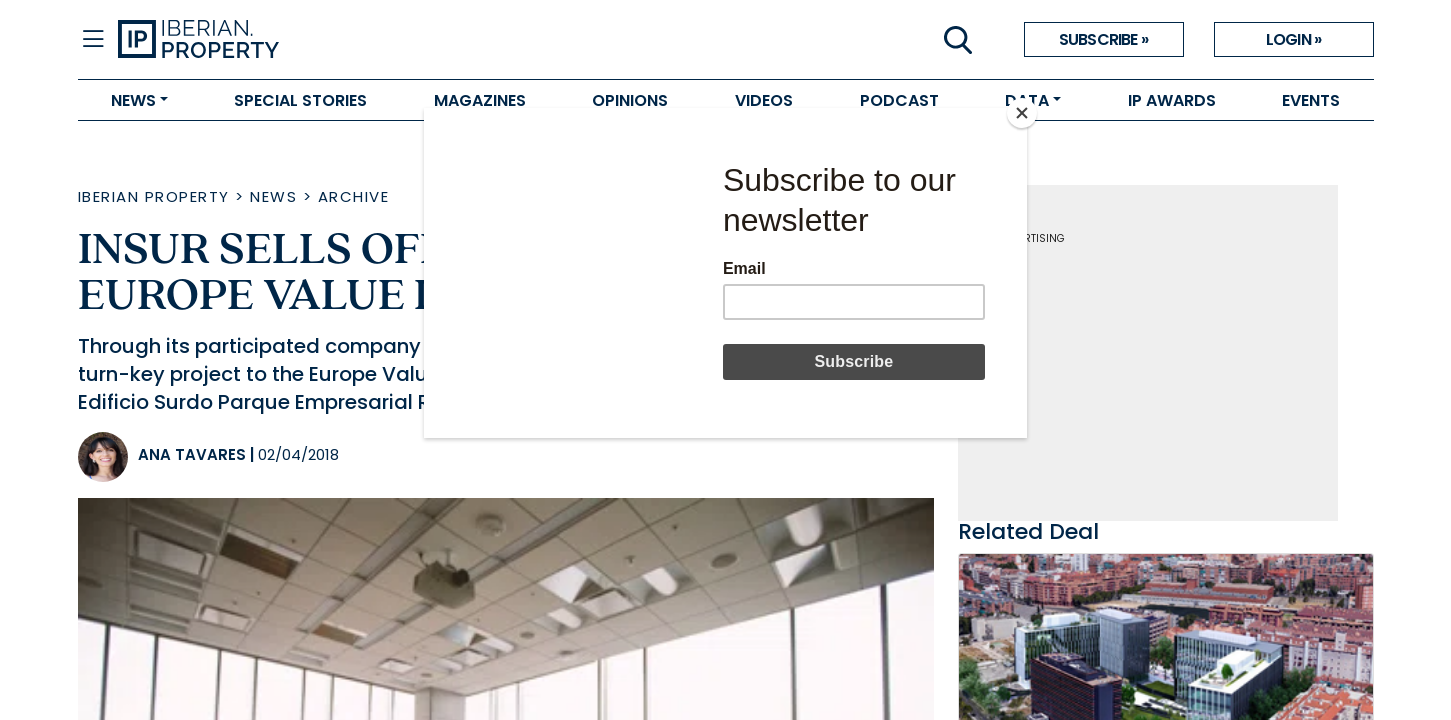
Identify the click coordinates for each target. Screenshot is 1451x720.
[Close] (1022, 113)
